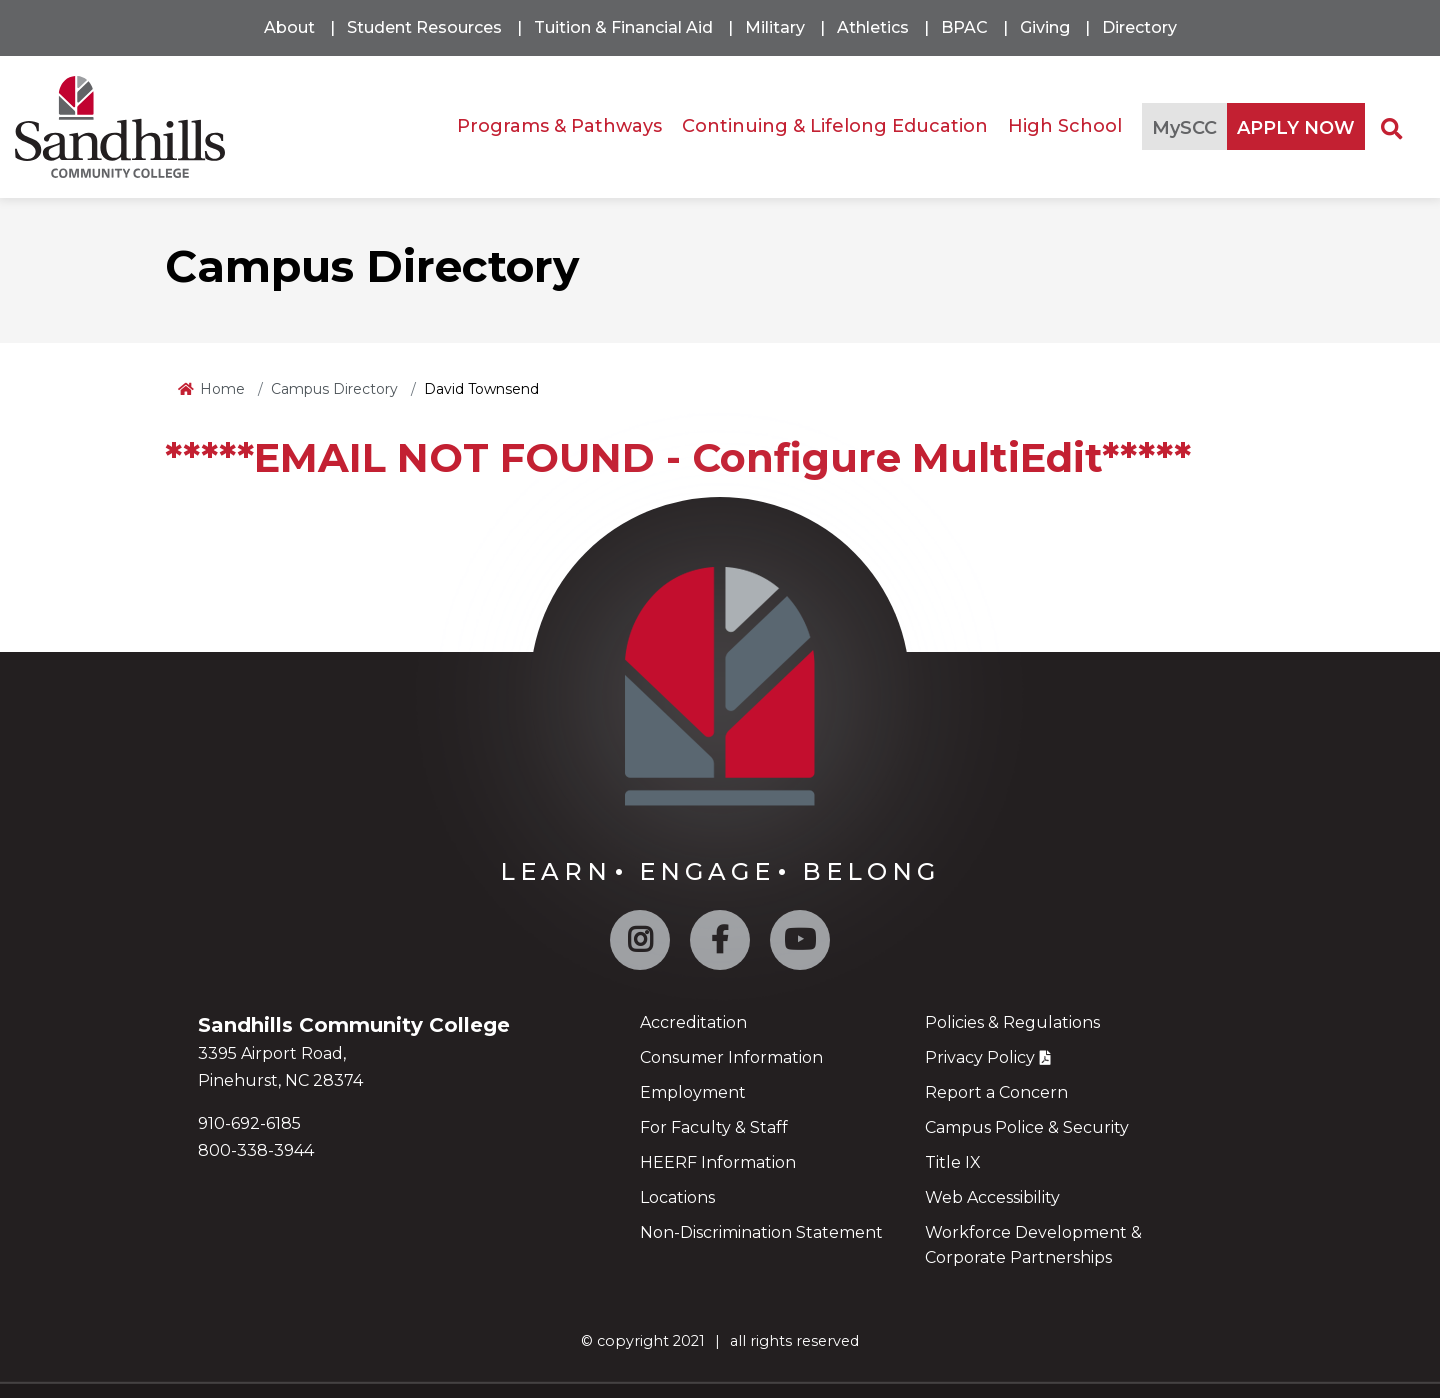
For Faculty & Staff (714, 1127)
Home (222, 389)
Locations (677, 1197)
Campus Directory (334, 389)
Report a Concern (996, 1092)
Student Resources (424, 27)
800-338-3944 (256, 1150)
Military (775, 27)
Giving (1045, 27)
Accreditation (693, 1022)
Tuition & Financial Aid (623, 27)
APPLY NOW (1296, 128)
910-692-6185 (249, 1123)
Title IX (953, 1162)
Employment (693, 1092)
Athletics (873, 27)
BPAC (964, 27)
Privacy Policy (980, 1057)
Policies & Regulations (1012, 1022)
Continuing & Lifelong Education (835, 126)
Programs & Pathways (559, 126)
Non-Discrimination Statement (761, 1232)
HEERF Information (718, 1162)
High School (1065, 126)
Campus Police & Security (1027, 1127)
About (289, 27)
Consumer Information (731, 1057)
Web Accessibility (992, 1197)
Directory (1139, 27)
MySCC (1184, 128)
